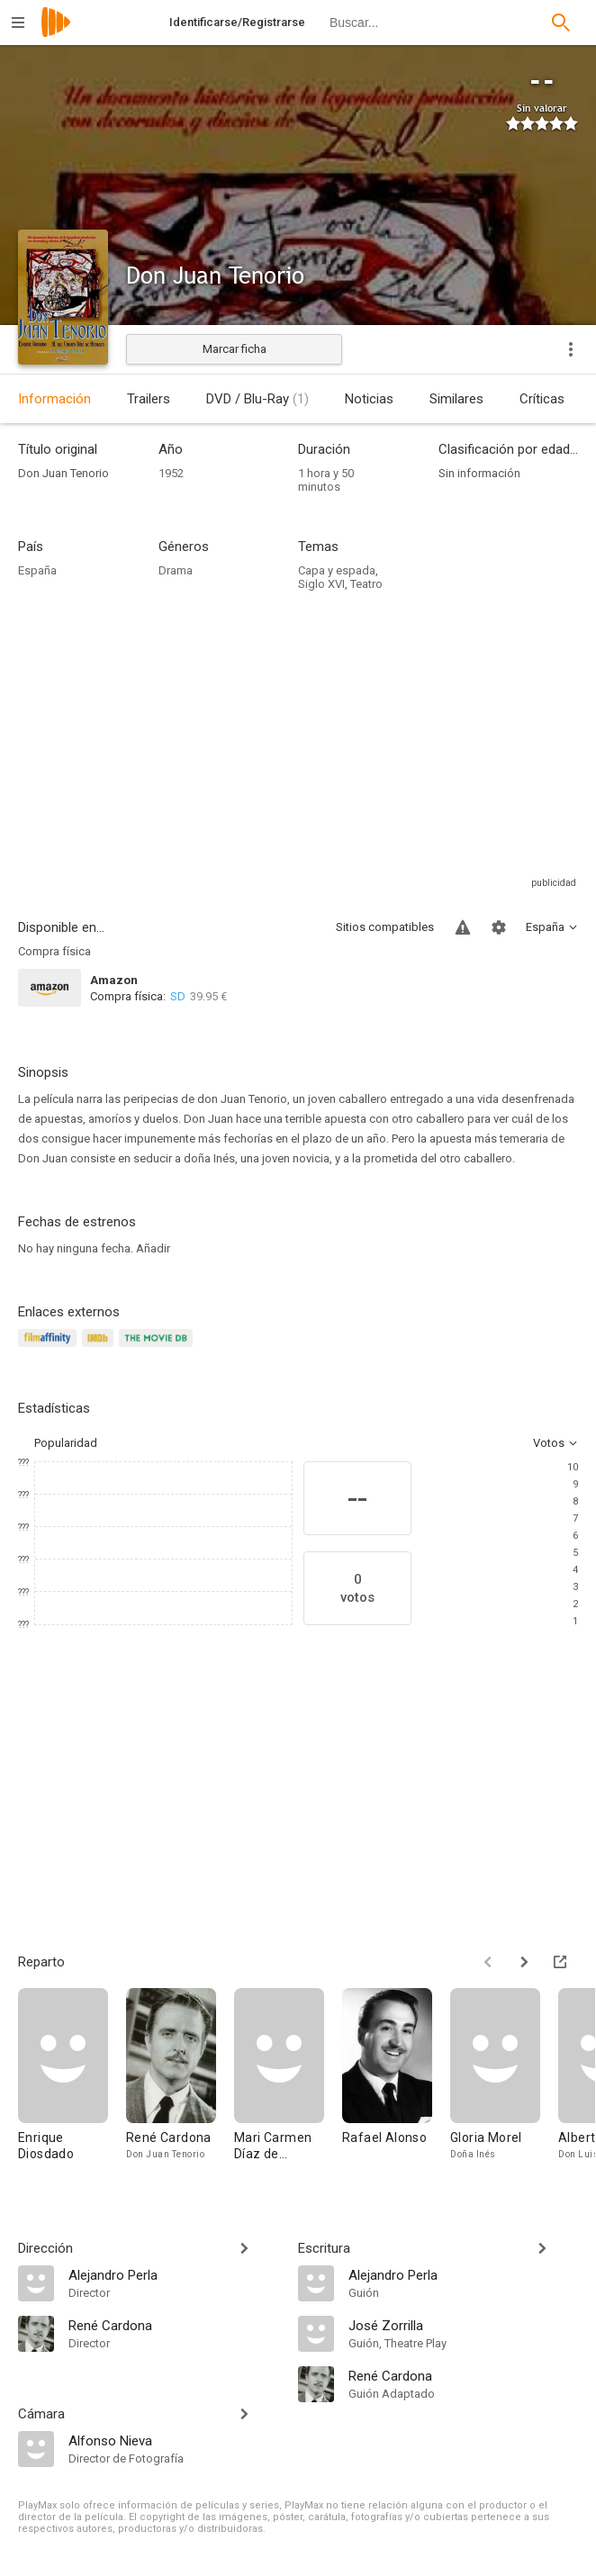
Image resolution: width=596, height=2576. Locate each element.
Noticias (369, 399)
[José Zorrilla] (463, 2325)
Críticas (541, 399)
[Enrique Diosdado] (72, 2083)
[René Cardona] (180, 2083)
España (37, 570)
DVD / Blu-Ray (257, 399)
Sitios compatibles (385, 927)
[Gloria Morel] (504, 2083)
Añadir (153, 1248)
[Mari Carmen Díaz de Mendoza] (288, 2083)
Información (54, 399)
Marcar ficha (234, 349)
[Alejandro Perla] (174, 2274)
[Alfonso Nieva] (174, 2440)
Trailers (148, 399)
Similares (456, 399)
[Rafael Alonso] (396, 2083)
